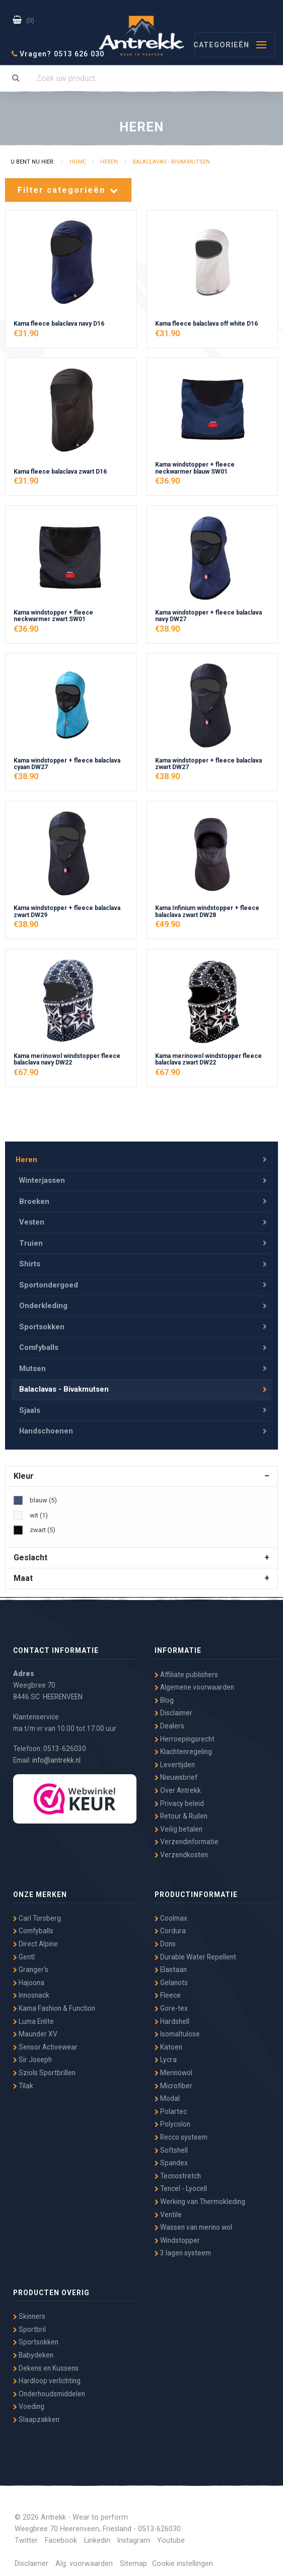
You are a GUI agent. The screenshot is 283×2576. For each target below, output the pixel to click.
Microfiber (173, 2079)
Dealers (169, 1719)
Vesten (32, 1224)
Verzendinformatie (187, 1836)
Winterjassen (42, 1183)
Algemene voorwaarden (194, 1681)
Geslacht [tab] (30, 1551)
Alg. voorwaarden (84, 2557)
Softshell (171, 2144)
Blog (164, 1694)
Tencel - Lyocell (181, 2182)
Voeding (28, 2400)
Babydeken (33, 2348)
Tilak (23, 2079)
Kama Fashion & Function (54, 2002)
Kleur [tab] (24, 1470)
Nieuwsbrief (176, 1771)
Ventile (168, 2208)
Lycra (166, 2054)
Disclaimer (173, 1707)
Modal (167, 2092)
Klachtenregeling (183, 1745)
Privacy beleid (179, 1797)
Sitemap (133, 2557)
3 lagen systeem (183, 2247)
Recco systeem (181, 2131)
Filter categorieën (68, 190)
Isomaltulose (177, 2028)
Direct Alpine (35, 1937)
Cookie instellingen (182, 2557)
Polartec (171, 2105)
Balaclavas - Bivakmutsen (64, 1385)
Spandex (171, 2157)
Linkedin (97, 2534)
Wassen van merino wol (193, 2221)
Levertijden (175, 1758)
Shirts (30, 1264)
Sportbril (29, 2323)
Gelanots (171, 1976)
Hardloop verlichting (47, 2375)
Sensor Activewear (45, 2040)
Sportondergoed (49, 1284)
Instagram (134, 2534)
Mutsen (33, 1365)
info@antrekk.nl (56, 1754)
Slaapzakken (36, 2413)
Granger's (30, 1963)
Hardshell (172, 2015)
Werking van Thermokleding (200, 2195)
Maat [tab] (23, 1572)
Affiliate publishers (186, 1668)
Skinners (29, 2310)
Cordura (170, 1925)
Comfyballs (39, 1345)
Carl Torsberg (37, 1912)
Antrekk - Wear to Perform (141, 34)
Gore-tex (171, 2002)
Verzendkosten (181, 1848)
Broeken (34, 1203)
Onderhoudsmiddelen (49, 2387)
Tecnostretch (178, 2169)
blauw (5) (43, 1494)
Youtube (171, 2534)
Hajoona (28, 1976)
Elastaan (171, 1963)
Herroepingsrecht (185, 1732)
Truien (31, 1244)
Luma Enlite (33, 2015)
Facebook (61, 2534)
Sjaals (30, 1405)
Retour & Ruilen (181, 1810)
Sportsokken (42, 1325)
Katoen (168, 2040)
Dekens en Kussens (46, 2362)
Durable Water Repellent (195, 1950)
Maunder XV (35, 2028)
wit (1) (39, 1508)
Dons (165, 1937)
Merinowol (173, 2066)
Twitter (26, 2534)
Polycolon (172, 2118)
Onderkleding (44, 1305)
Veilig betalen (178, 1823)
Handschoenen (46, 1425)
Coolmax (171, 1912)
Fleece (168, 1989)
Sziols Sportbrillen (44, 2066)
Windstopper (177, 2234)
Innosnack (31, 1989)
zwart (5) (42, 1523)
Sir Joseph (32, 2054)
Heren (26, 1163)
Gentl (24, 1950)
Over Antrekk (178, 1784)
